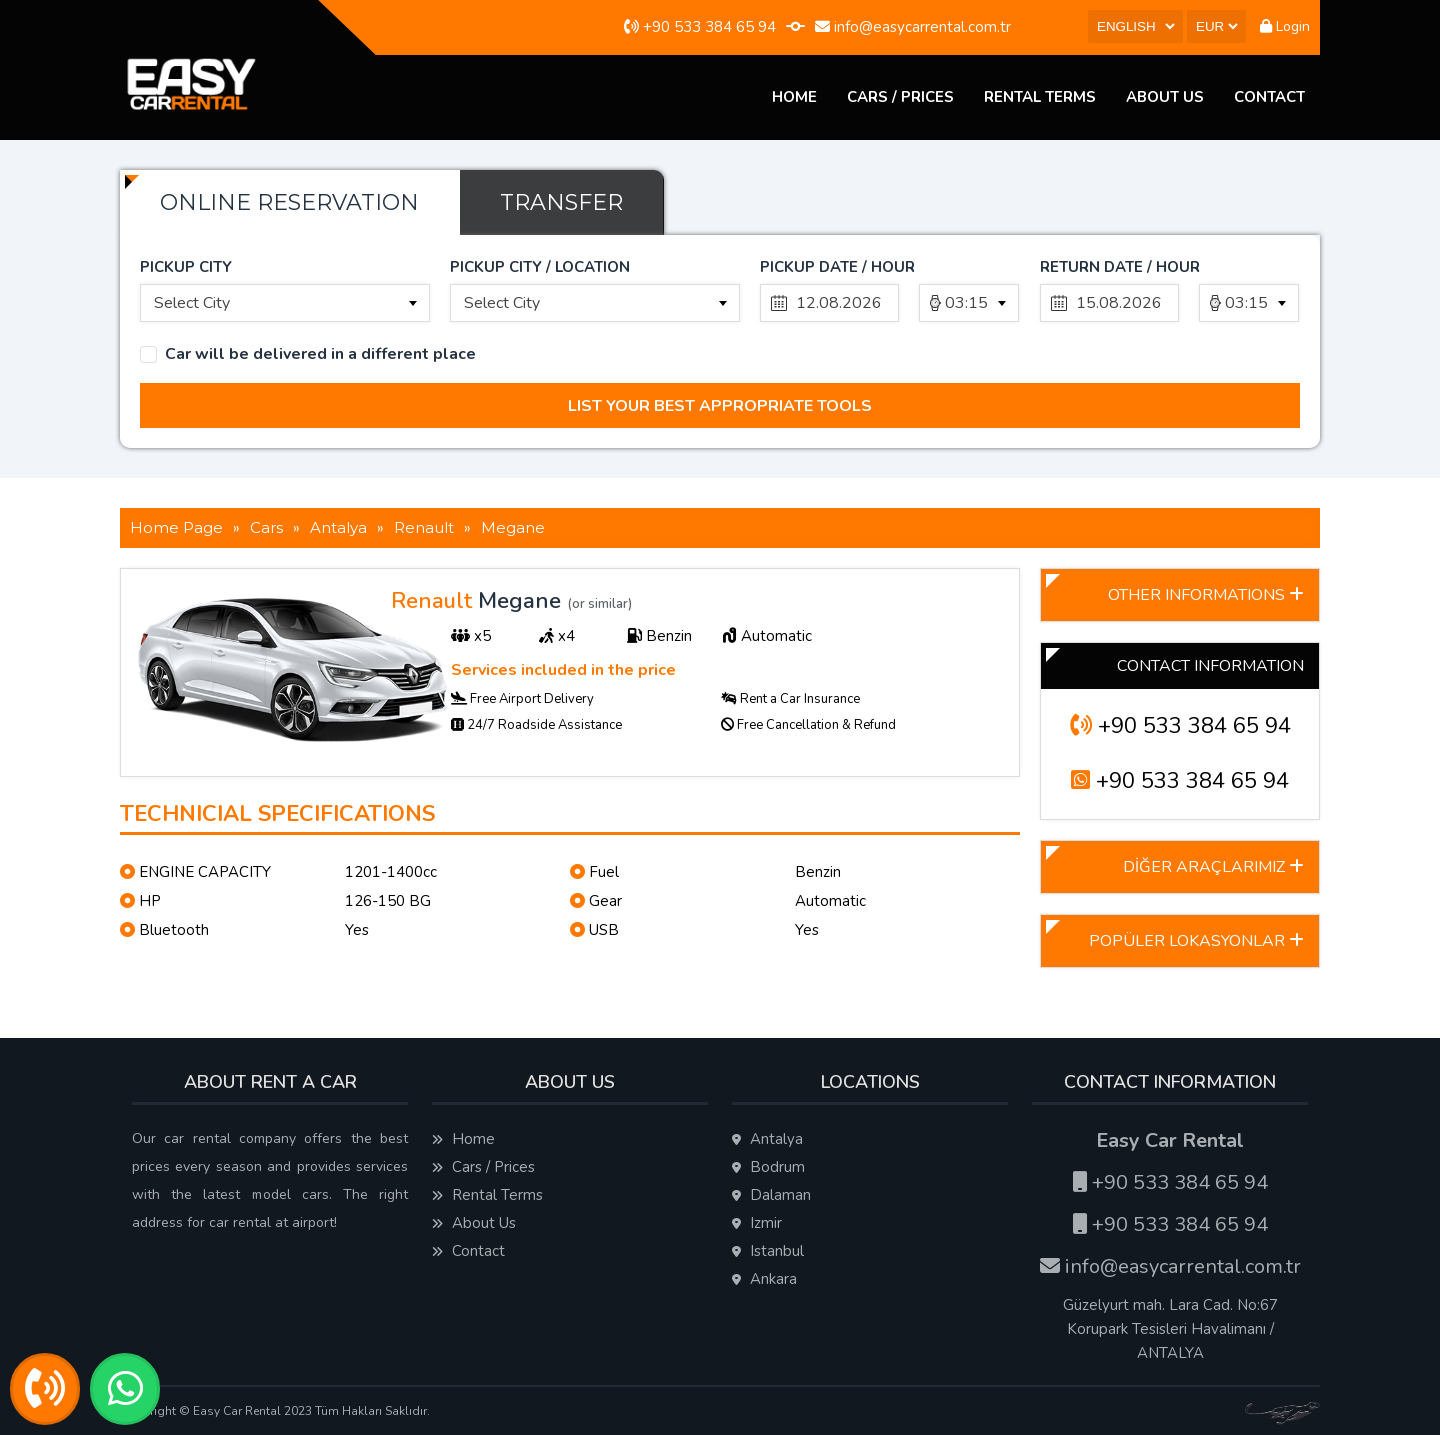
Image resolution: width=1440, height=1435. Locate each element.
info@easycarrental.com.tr (913, 27)
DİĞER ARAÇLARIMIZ (1213, 867)
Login (1285, 26)
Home (794, 97)
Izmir (757, 1223)
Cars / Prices (900, 97)
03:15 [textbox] (966, 303)
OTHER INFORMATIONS (1206, 595)
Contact (1269, 97)
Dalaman (771, 1195)
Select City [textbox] (192, 303)
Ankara (764, 1279)
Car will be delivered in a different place (320, 354)
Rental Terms (1040, 97)
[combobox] (285, 303)
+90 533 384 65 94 (700, 27)
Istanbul (768, 1251)
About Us (1165, 97)
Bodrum (768, 1167)
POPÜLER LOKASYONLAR (1196, 941)
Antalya (767, 1139)
